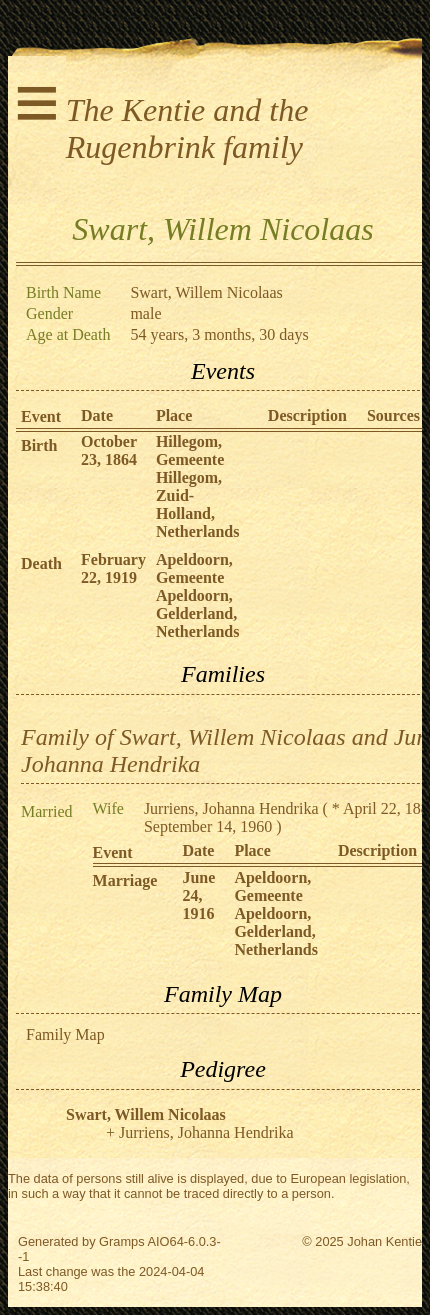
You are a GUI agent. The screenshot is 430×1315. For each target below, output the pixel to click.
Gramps (122, 1241)
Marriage (125, 880)
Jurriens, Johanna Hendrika (231, 808)
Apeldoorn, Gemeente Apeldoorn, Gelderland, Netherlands (198, 595)
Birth (39, 445)
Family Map (65, 1034)
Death (41, 563)
